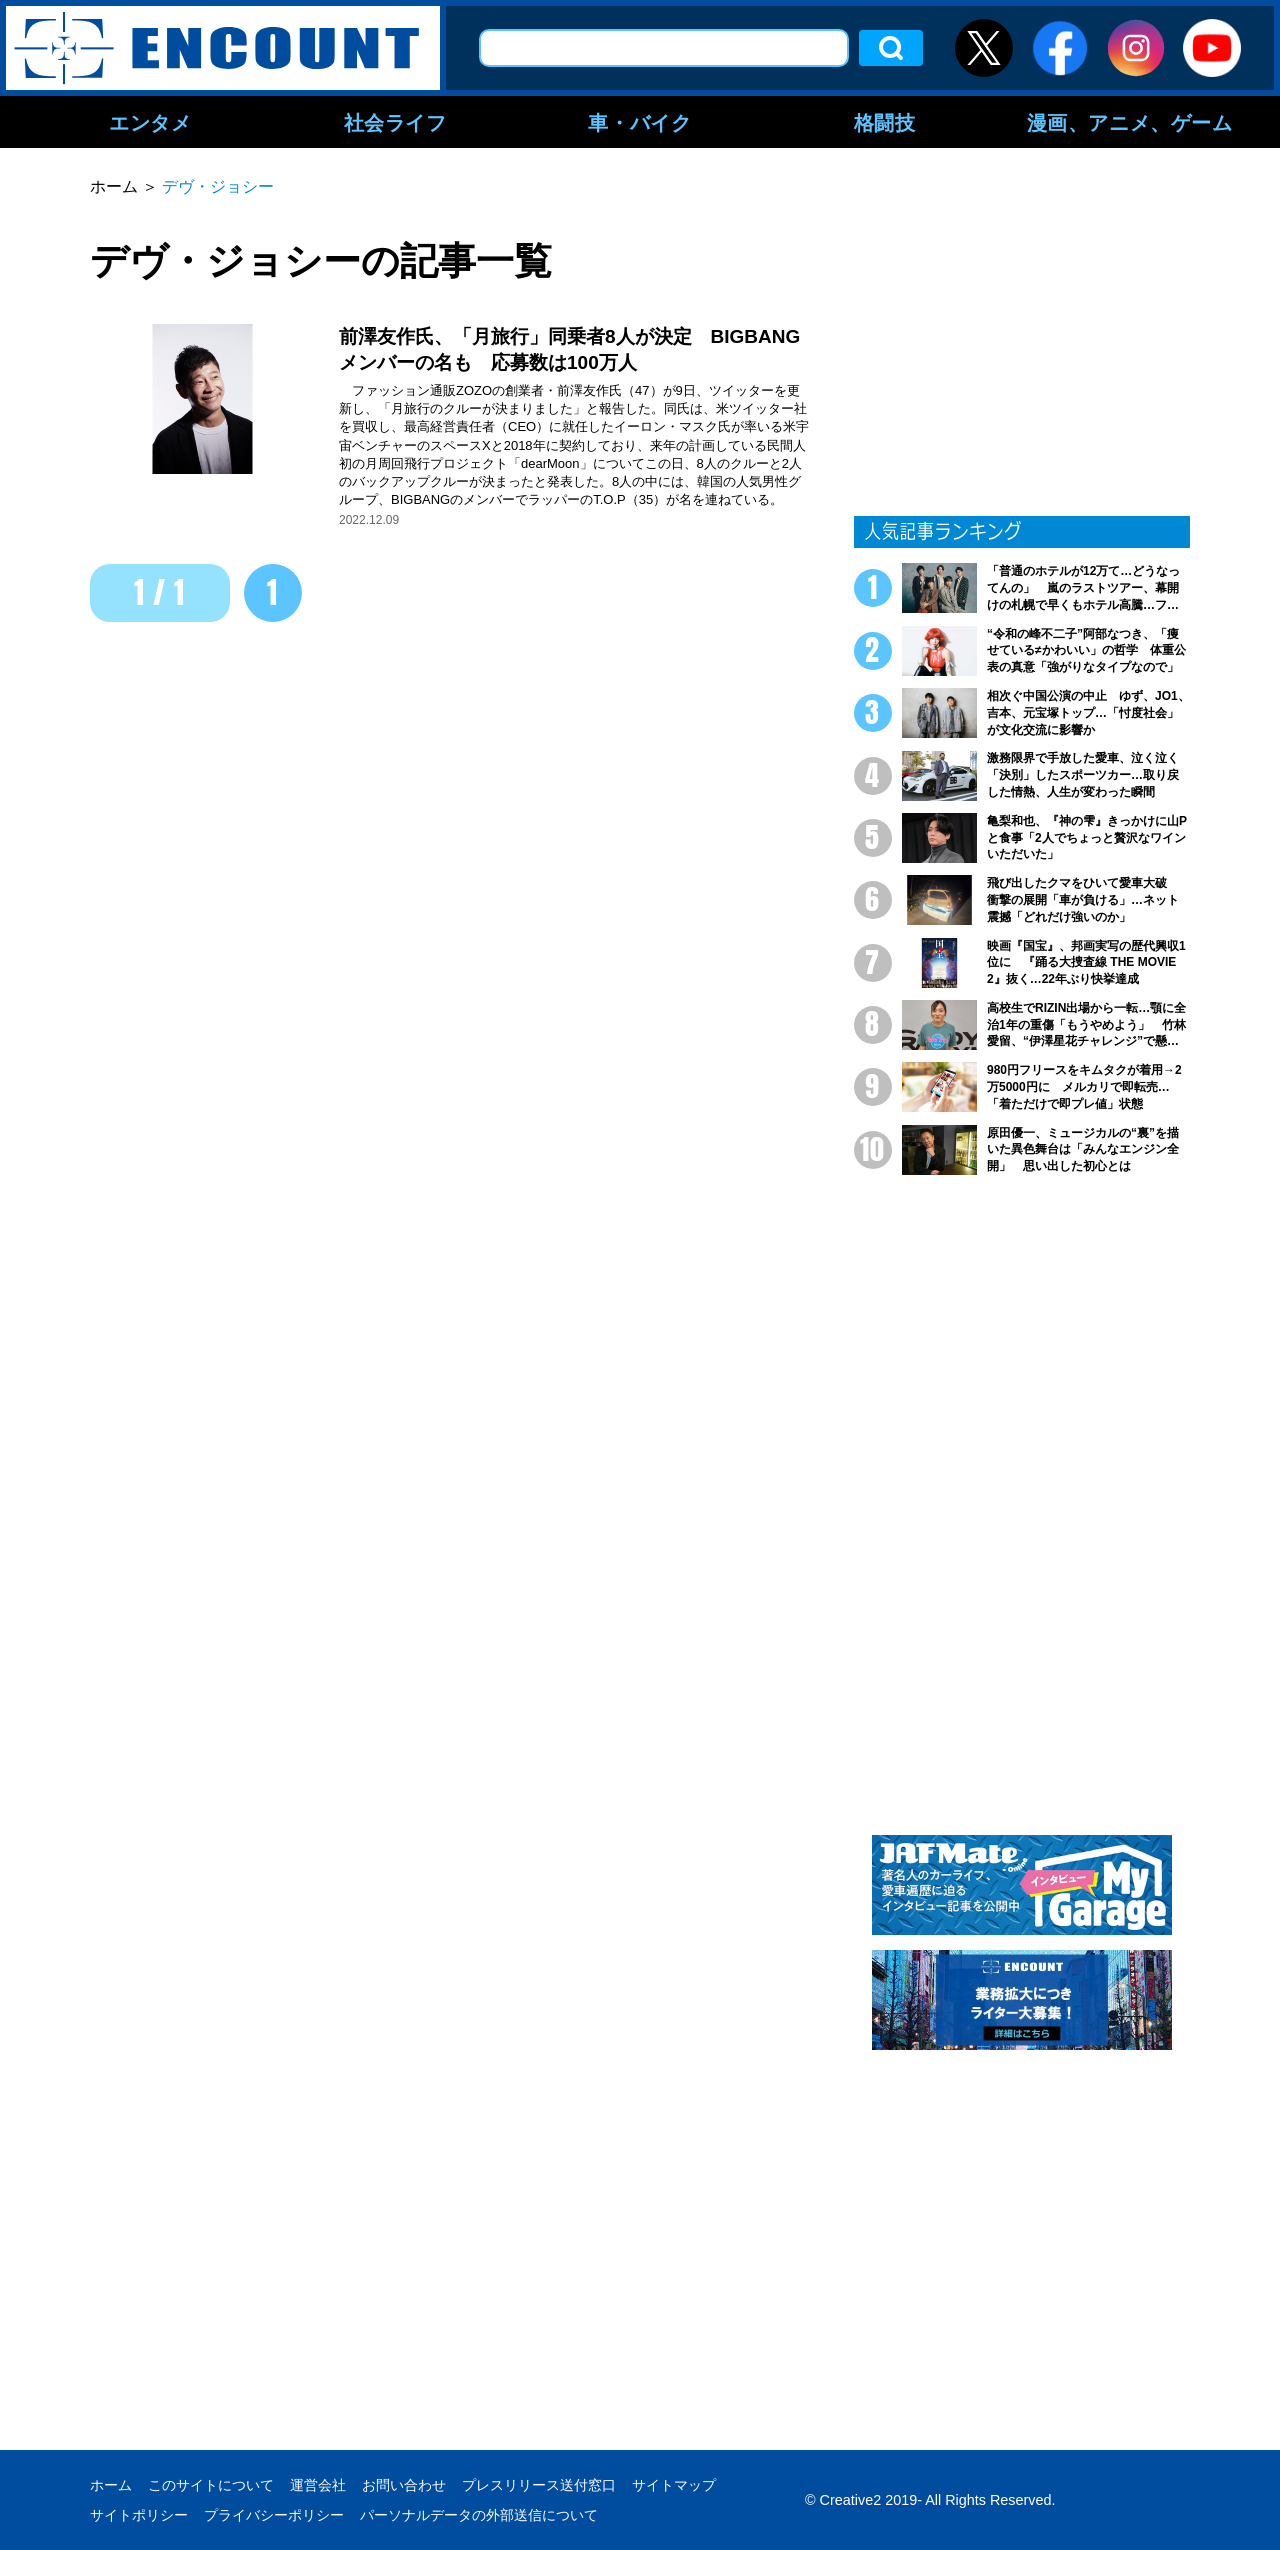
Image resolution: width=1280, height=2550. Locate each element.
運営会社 (318, 2485)
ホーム (111, 2485)
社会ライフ (395, 122)
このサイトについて (211, 2485)
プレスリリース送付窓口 (539, 2485)
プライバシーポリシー (274, 2515)
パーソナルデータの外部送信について (479, 2515)
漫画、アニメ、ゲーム (1130, 122)
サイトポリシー (139, 2515)
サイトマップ (674, 2485)
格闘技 (885, 122)
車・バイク (639, 122)
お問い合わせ (404, 2485)
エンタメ (150, 122)
